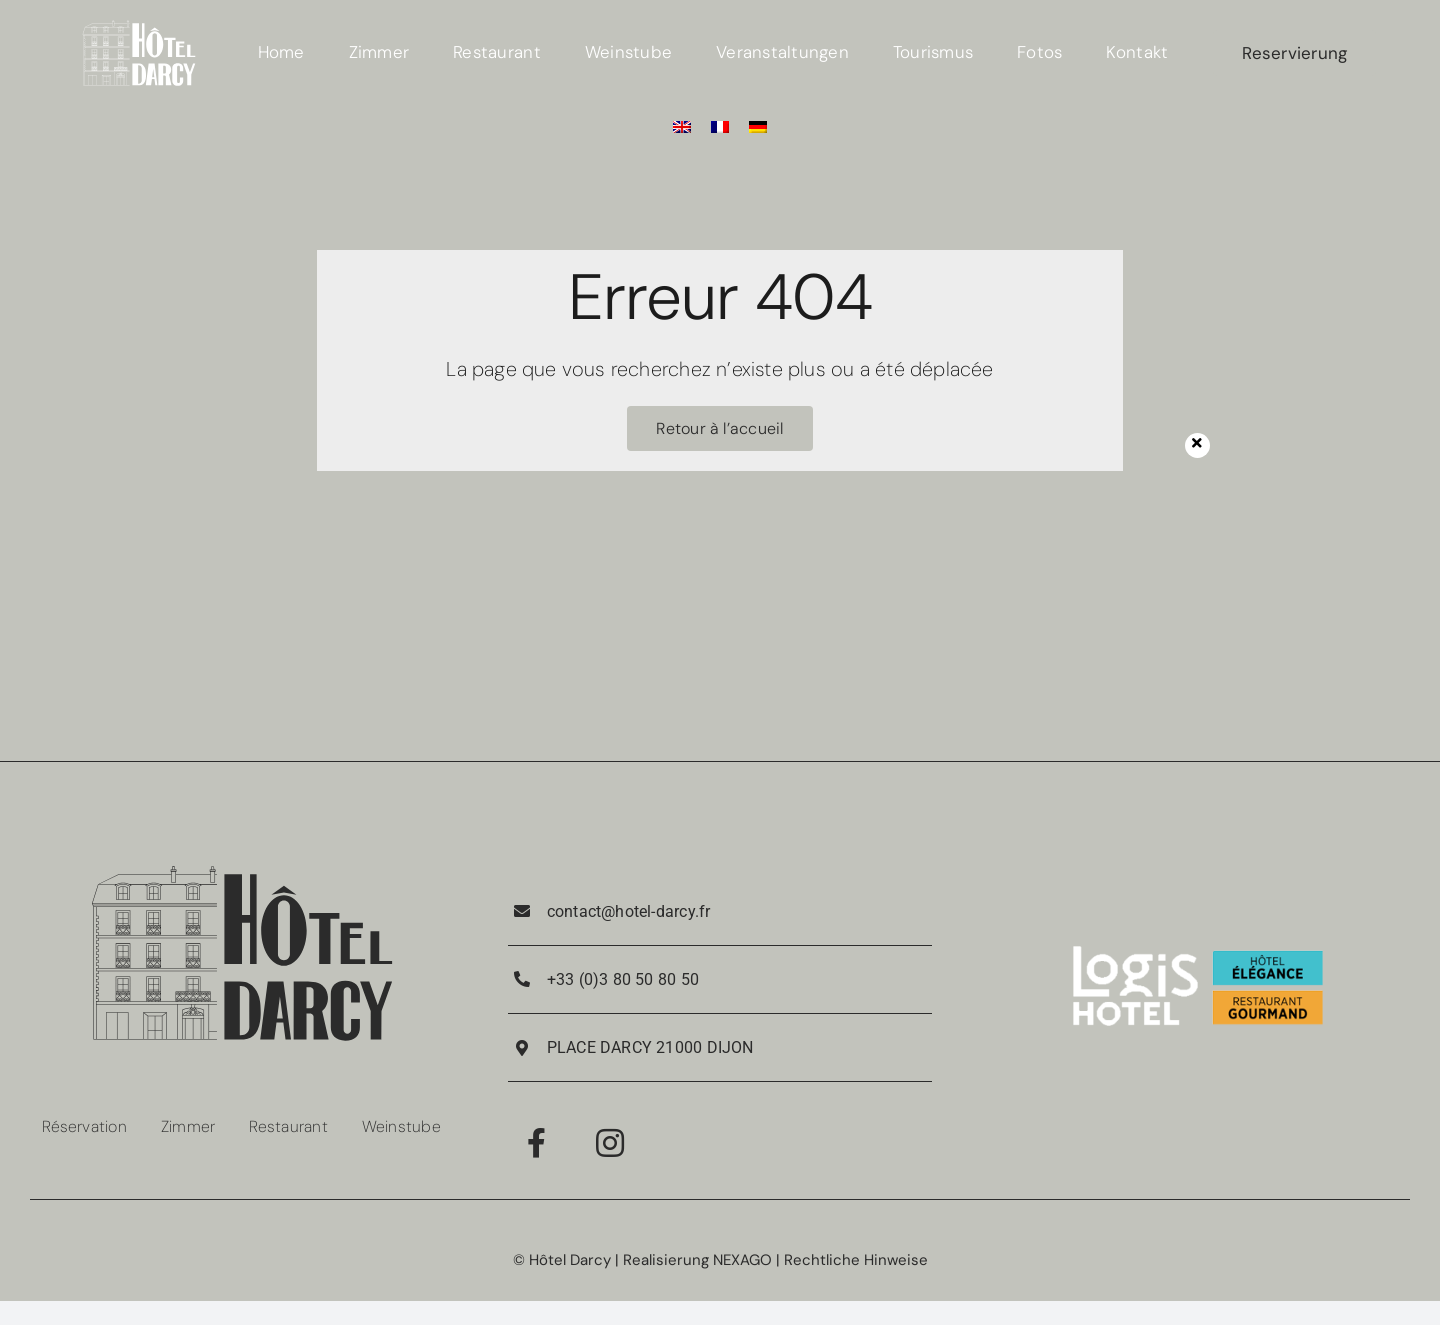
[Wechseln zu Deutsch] (758, 126)
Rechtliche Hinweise (856, 1260)
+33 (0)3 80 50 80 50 (623, 979)
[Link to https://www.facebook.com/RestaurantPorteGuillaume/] (536, 1143)
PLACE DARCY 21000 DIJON (650, 1047)
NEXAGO (742, 1260)
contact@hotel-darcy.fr (629, 911)
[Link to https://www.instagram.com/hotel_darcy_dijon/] (610, 1143)
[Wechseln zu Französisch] (720, 126)
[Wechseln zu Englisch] (682, 126)
